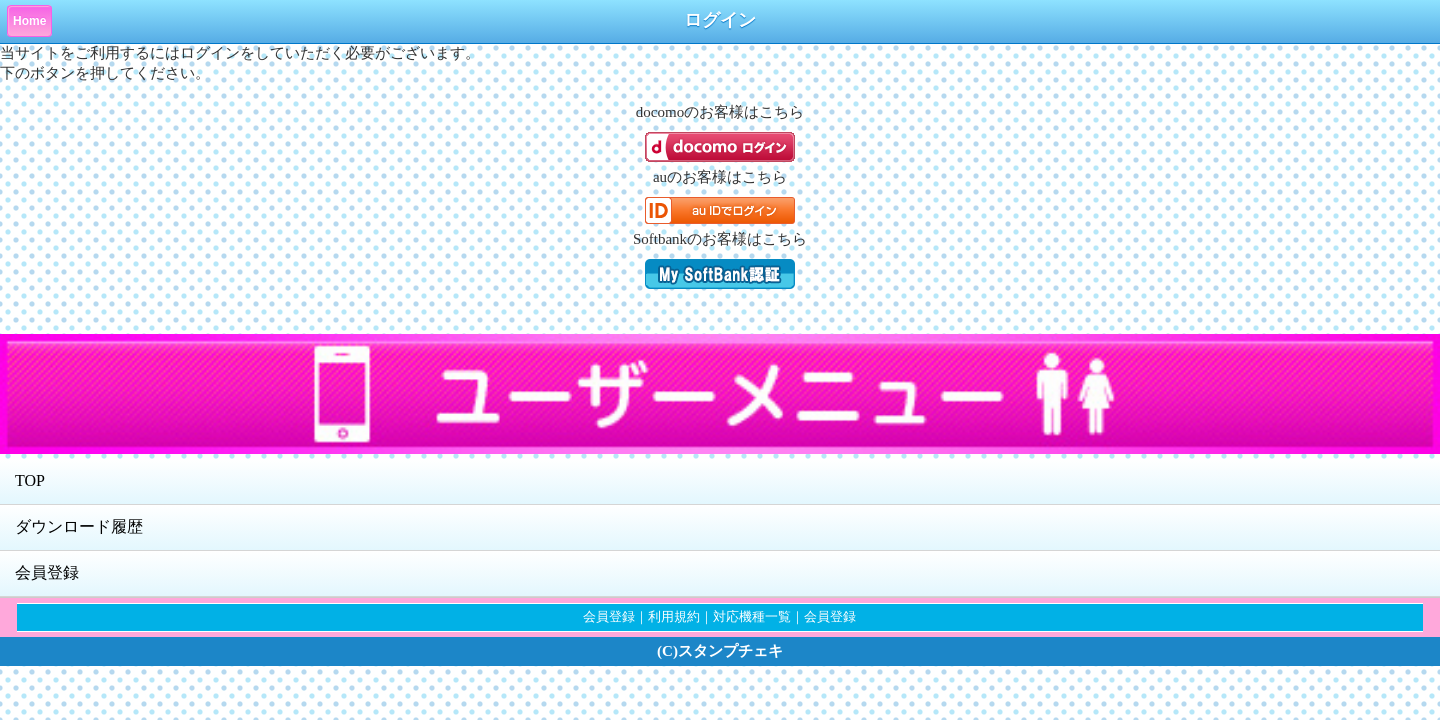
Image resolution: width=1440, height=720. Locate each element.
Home (29, 21)
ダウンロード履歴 (79, 526)
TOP (30, 480)
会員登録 (47, 572)
